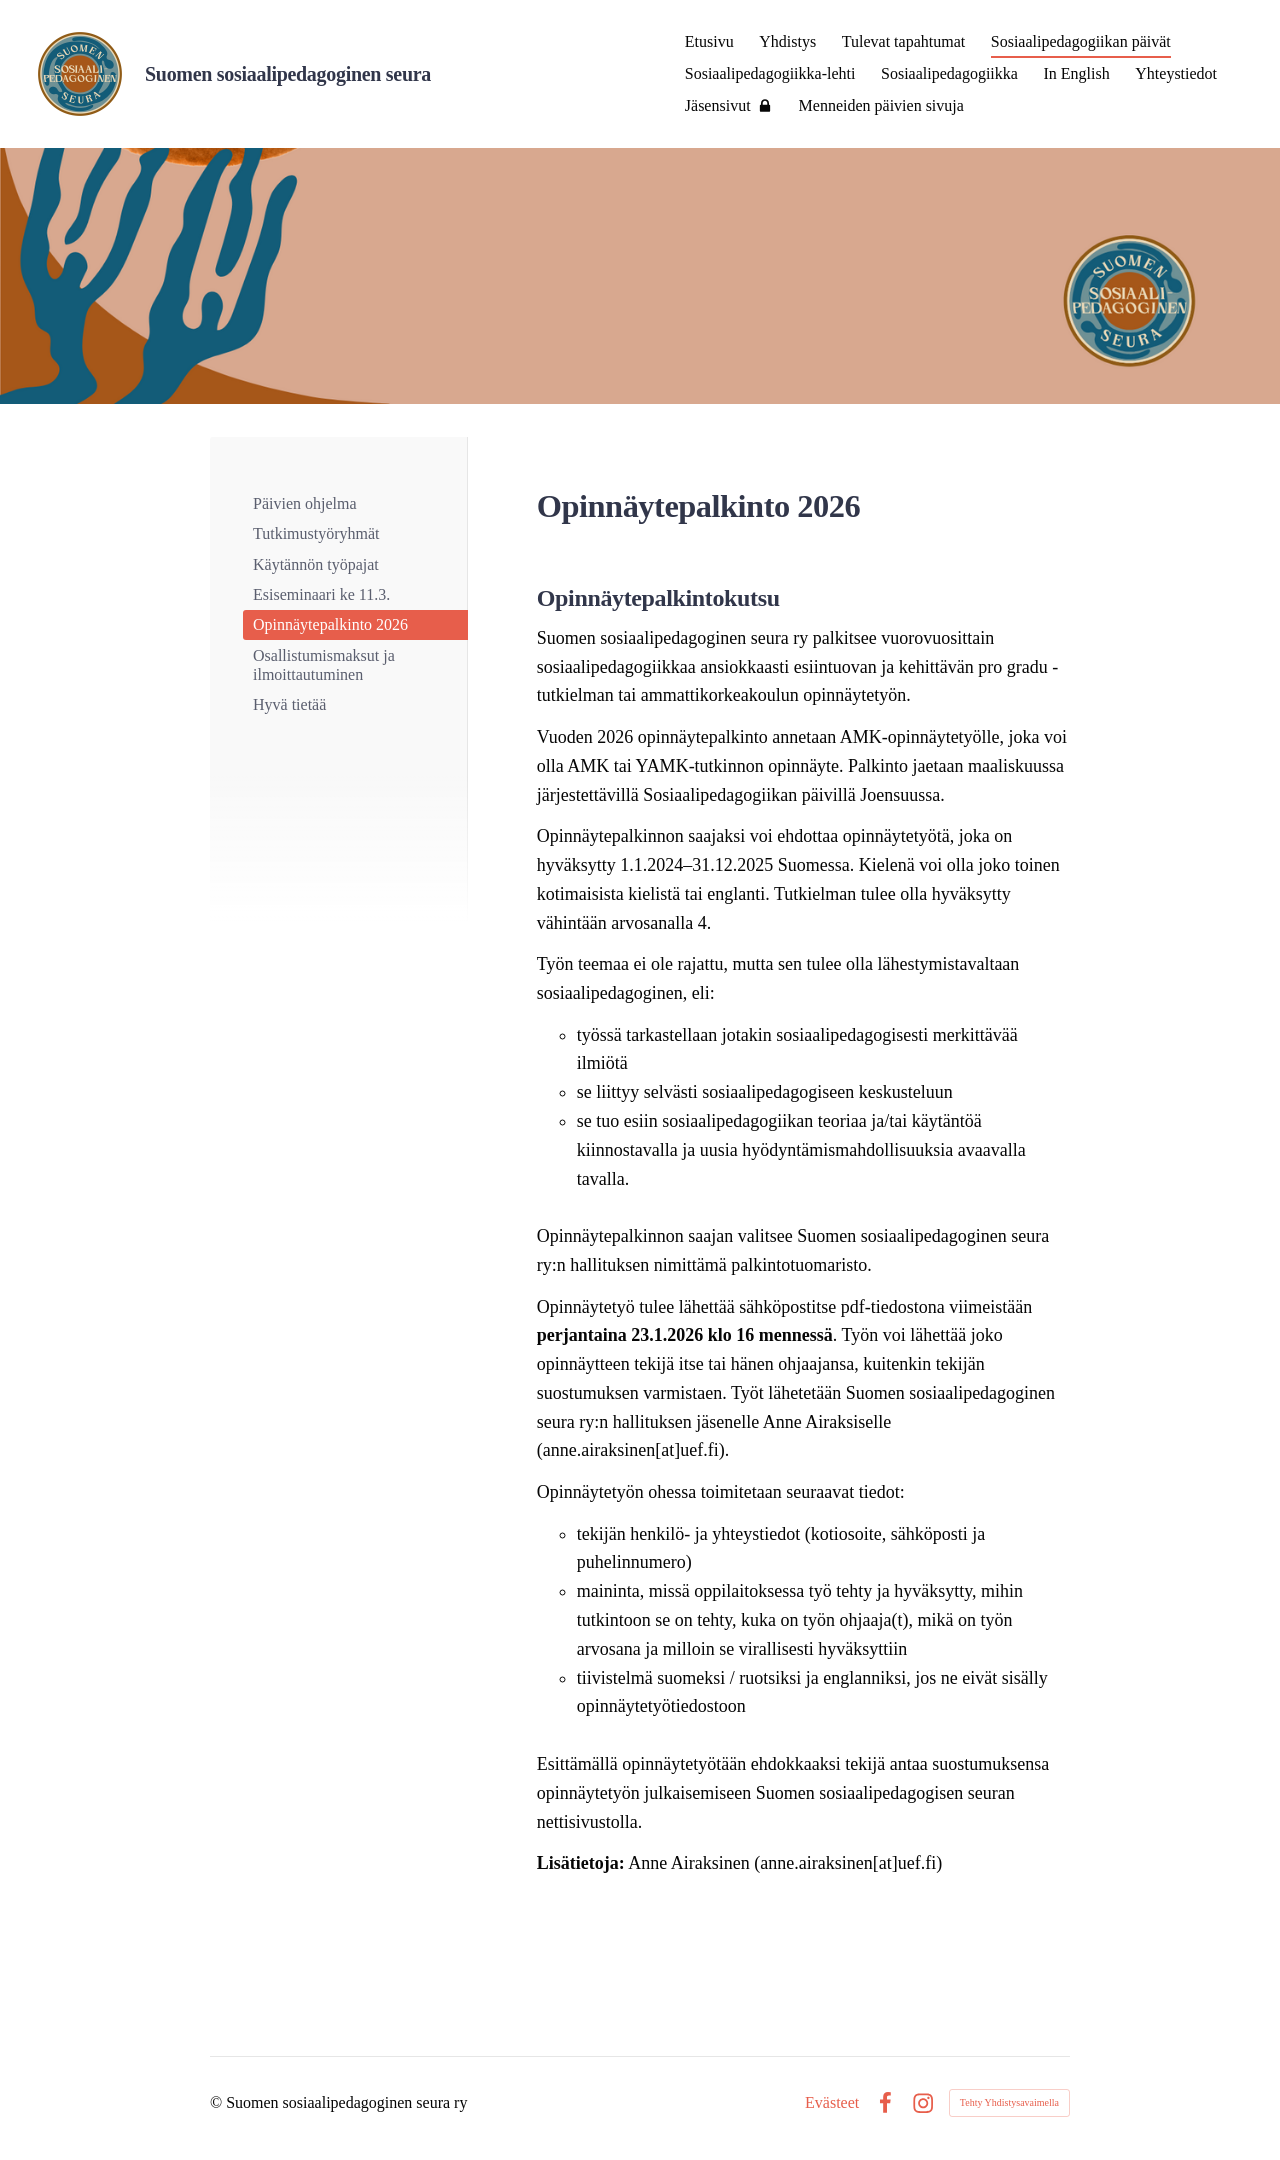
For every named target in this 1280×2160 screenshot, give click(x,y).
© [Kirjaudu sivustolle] (218, 2102)
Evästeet (832, 2103)
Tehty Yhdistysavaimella (1009, 2102)
